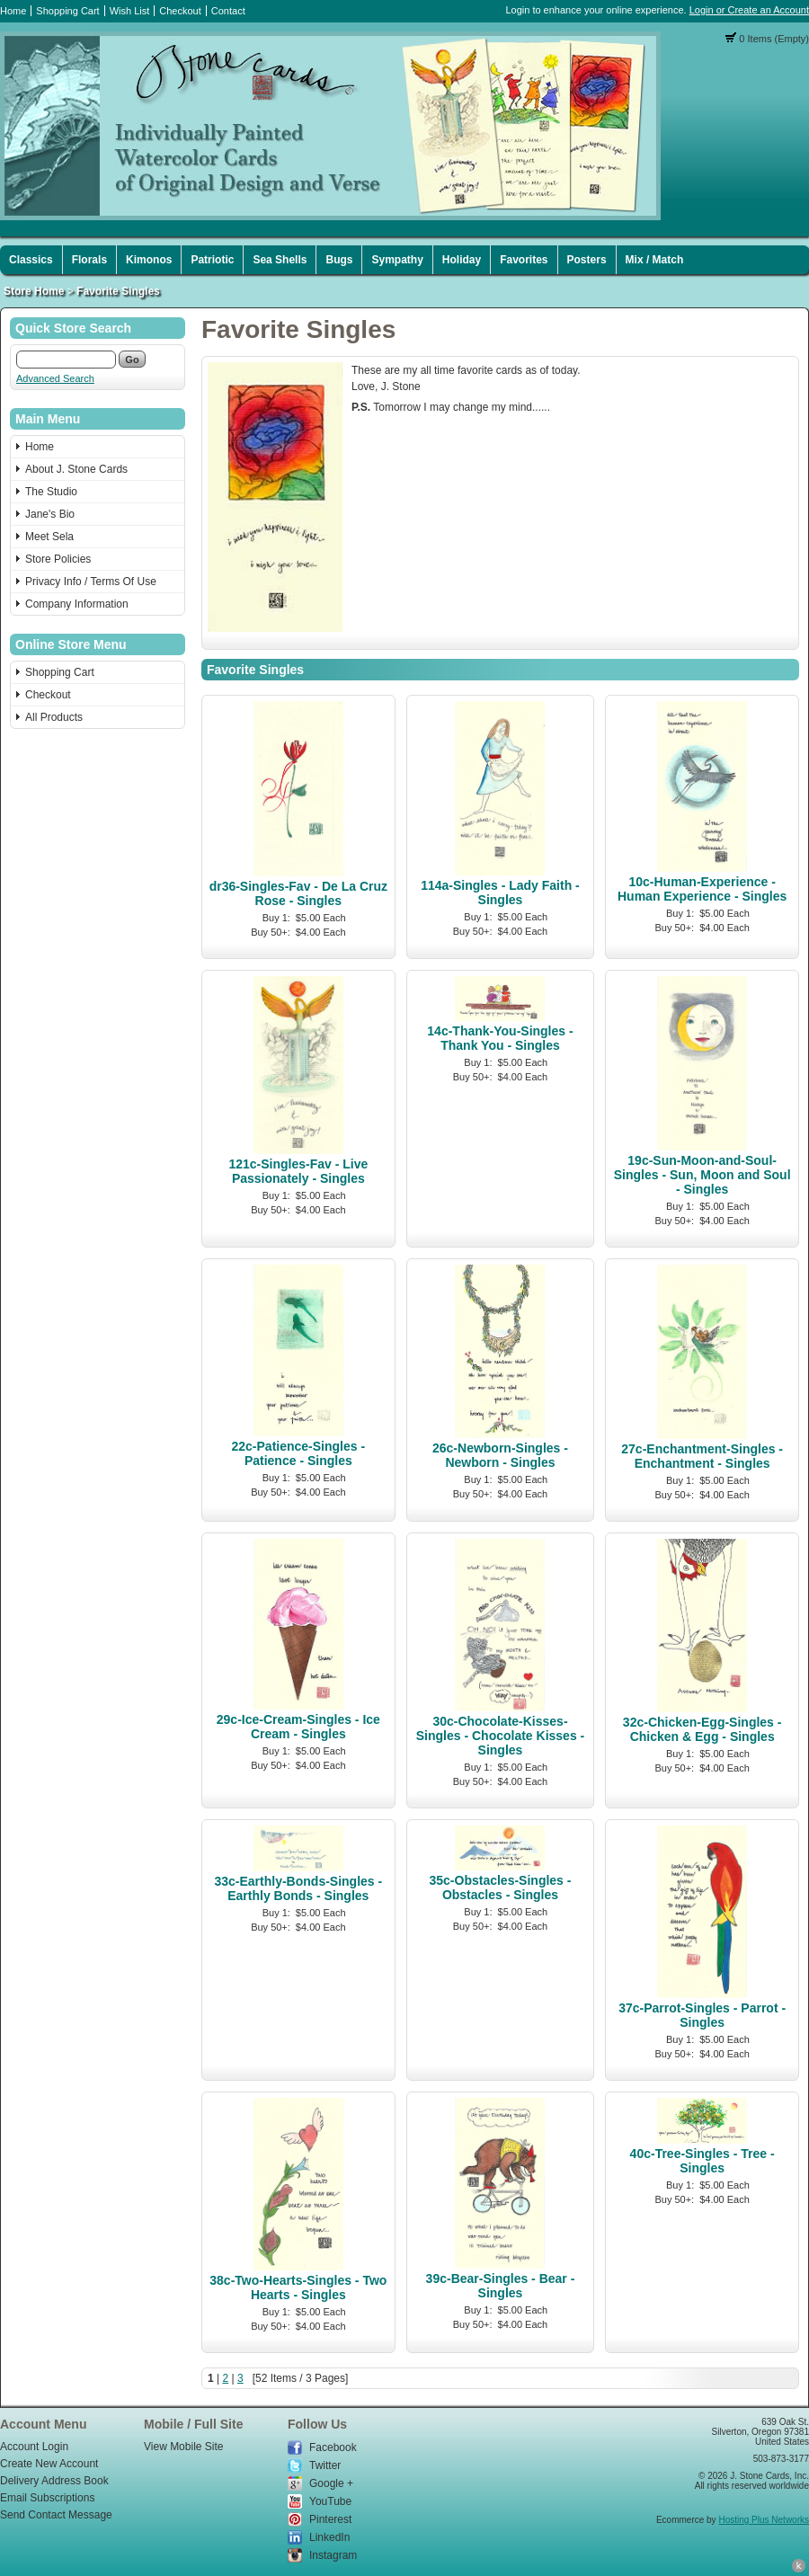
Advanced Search (55, 378)
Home (13, 10)
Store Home (34, 291)
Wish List (130, 10)
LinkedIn (329, 2537)
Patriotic (212, 259)
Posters (587, 259)
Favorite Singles (118, 291)
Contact (228, 10)
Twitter (325, 2465)
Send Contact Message (56, 2515)
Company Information (77, 604)
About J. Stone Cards (76, 469)
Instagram (333, 2555)
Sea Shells (280, 259)
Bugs (338, 259)
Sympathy (396, 259)
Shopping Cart (67, 10)
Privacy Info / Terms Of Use (90, 581)
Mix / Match (655, 259)
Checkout (179, 10)
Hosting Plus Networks (763, 2520)
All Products (54, 717)
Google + (331, 2483)
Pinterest (330, 2519)
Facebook (333, 2447)
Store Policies (58, 559)
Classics (31, 259)
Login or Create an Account (749, 9)
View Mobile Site (184, 2446)
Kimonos (149, 259)
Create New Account (49, 2463)
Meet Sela (49, 536)
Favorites (523, 259)
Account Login (34, 2446)
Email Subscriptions (47, 2498)
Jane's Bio (50, 514)
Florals (89, 259)
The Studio (51, 491)
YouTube (330, 2501)
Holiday (461, 259)
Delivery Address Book (54, 2480)
